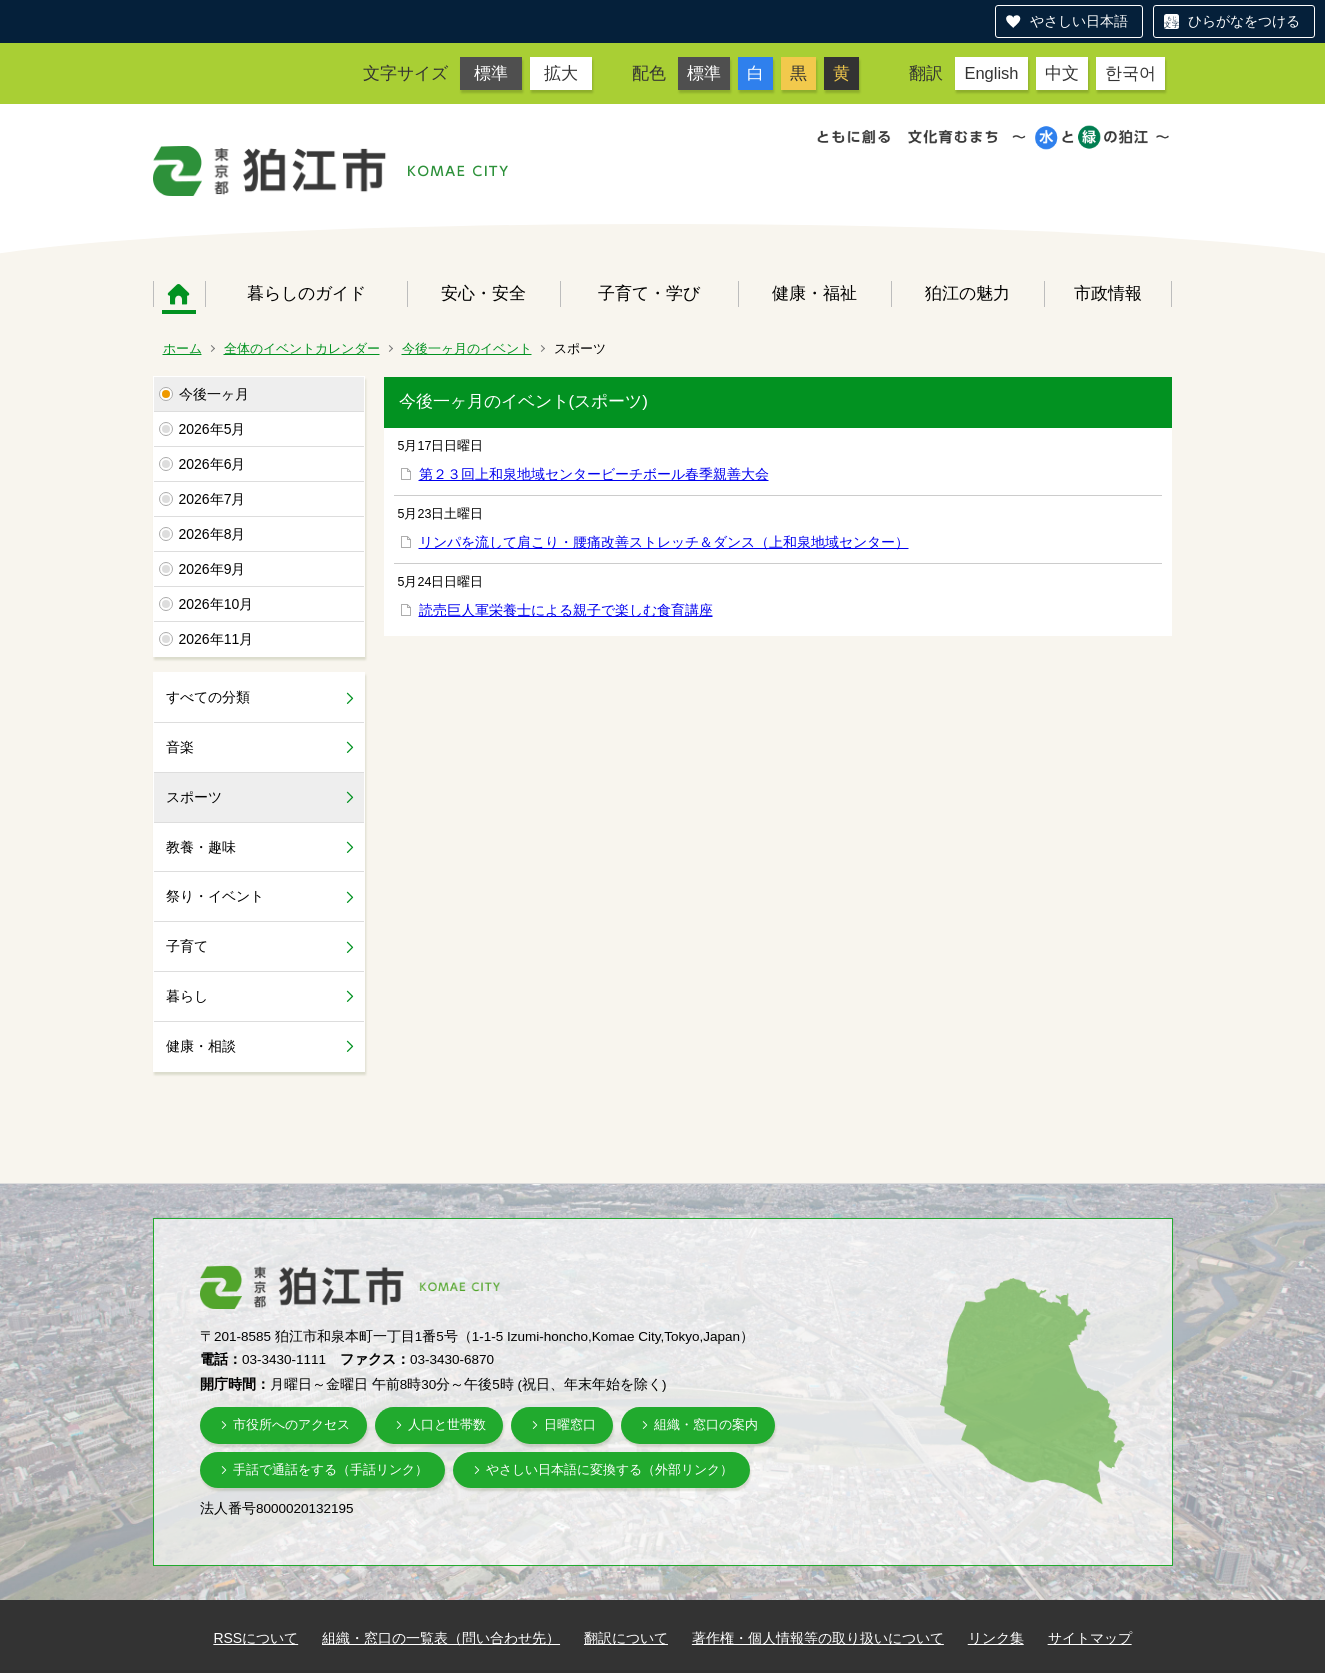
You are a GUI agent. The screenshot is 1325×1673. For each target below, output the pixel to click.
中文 (1062, 73)
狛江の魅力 (967, 293)
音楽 (180, 747)
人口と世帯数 (447, 1424)
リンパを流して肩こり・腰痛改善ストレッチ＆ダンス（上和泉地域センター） (664, 542)
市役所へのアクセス (291, 1424)
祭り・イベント (215, 896)
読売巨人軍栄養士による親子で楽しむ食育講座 (566, 610)
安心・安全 (483, 293)
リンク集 (996, 1638)
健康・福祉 (814, 293)
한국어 (1130, 73)
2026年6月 (212, 464)
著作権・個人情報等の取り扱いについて (818, 1638)
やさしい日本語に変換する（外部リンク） (609, 1469)
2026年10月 (216, 604)
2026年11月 (216, 639)
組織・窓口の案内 (706, 1424)
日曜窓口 (570, 1424)
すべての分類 (208, 697)
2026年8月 (212, 534)
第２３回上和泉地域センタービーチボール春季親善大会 (594, 474)
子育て (187, 946)
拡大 (561, 73)
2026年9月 (212, 569)
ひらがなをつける (1244, 21)
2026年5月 (212, 429)
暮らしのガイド (306, 293)
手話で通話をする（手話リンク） (330, 1469)
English (991, 73)
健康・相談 (201, 1046)
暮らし (187, 996)
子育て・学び (649, 293)
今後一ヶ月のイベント (467, 348)
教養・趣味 (201, 847)
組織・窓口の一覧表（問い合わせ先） (441, 1638)
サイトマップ (1090, 1638)
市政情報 (1108, 293)
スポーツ (194, 797)
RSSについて (255, 1638)
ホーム (179, 294)
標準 (491, 73)
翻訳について (626, 1638)
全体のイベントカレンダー (302, 348)
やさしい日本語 (1079, 21)
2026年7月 (212, 499)
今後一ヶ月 (214, 394)
